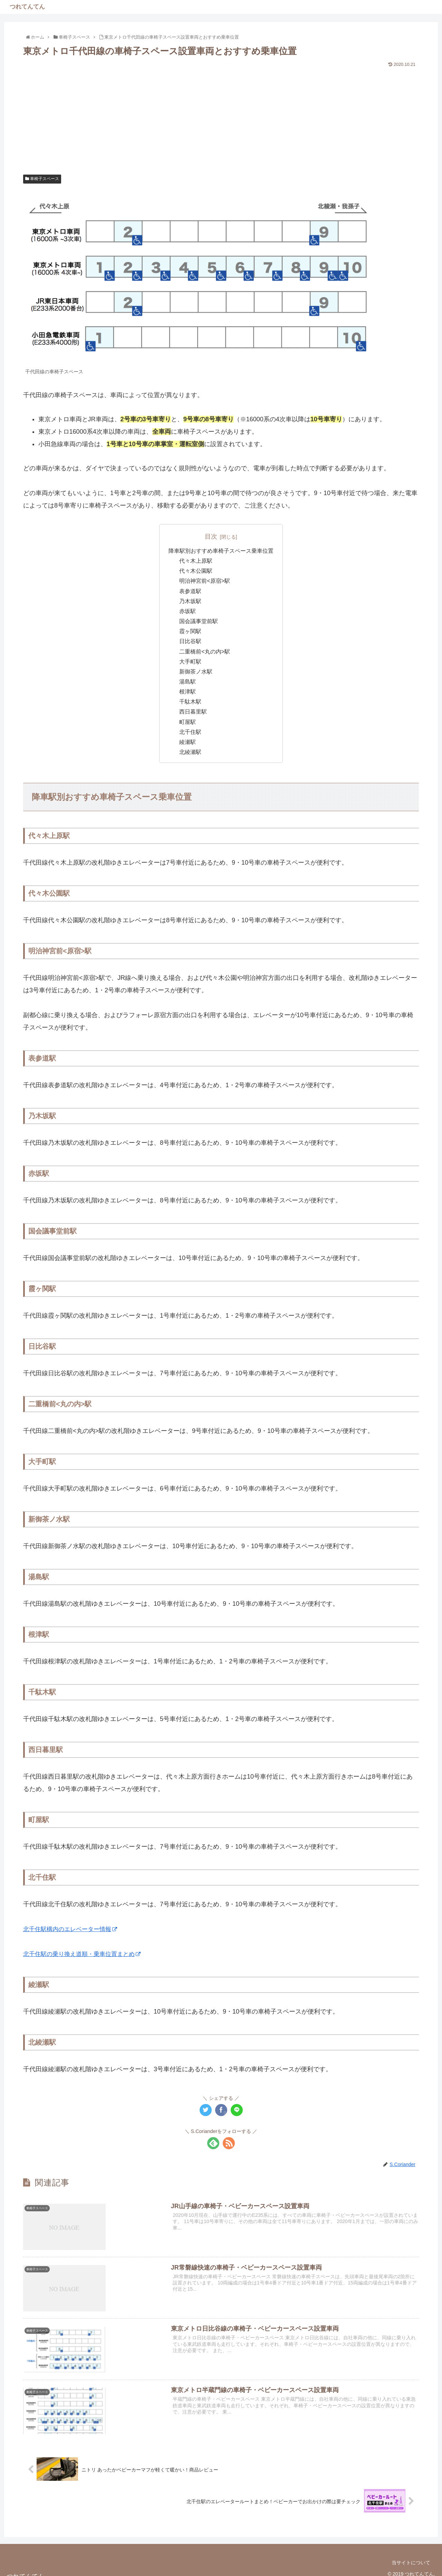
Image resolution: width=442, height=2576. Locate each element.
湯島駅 (188, 681)
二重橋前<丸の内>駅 (205, 651)
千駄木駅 (191, 702)
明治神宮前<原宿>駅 (205, 581)
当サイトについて (411, 2563)
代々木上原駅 (196, 561)
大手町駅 (191, 661)
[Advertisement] (221, 121)
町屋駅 (188, 722)
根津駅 (188, 692)
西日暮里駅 (193, 712)
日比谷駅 (191, 641)
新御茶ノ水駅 (196, 671)
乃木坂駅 (191, 601)
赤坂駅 (188, 611)
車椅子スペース (42, 178)
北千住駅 (191, 732)
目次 (211, 536)
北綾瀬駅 (191, 752)
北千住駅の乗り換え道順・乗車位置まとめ (85, 1953)
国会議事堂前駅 (199, 621)
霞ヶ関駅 (191, 631)
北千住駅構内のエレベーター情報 (72, 1929)
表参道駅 (191, 591)
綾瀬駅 (188, 742)
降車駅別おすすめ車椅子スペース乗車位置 (221, 551)
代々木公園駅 (196, 571)
